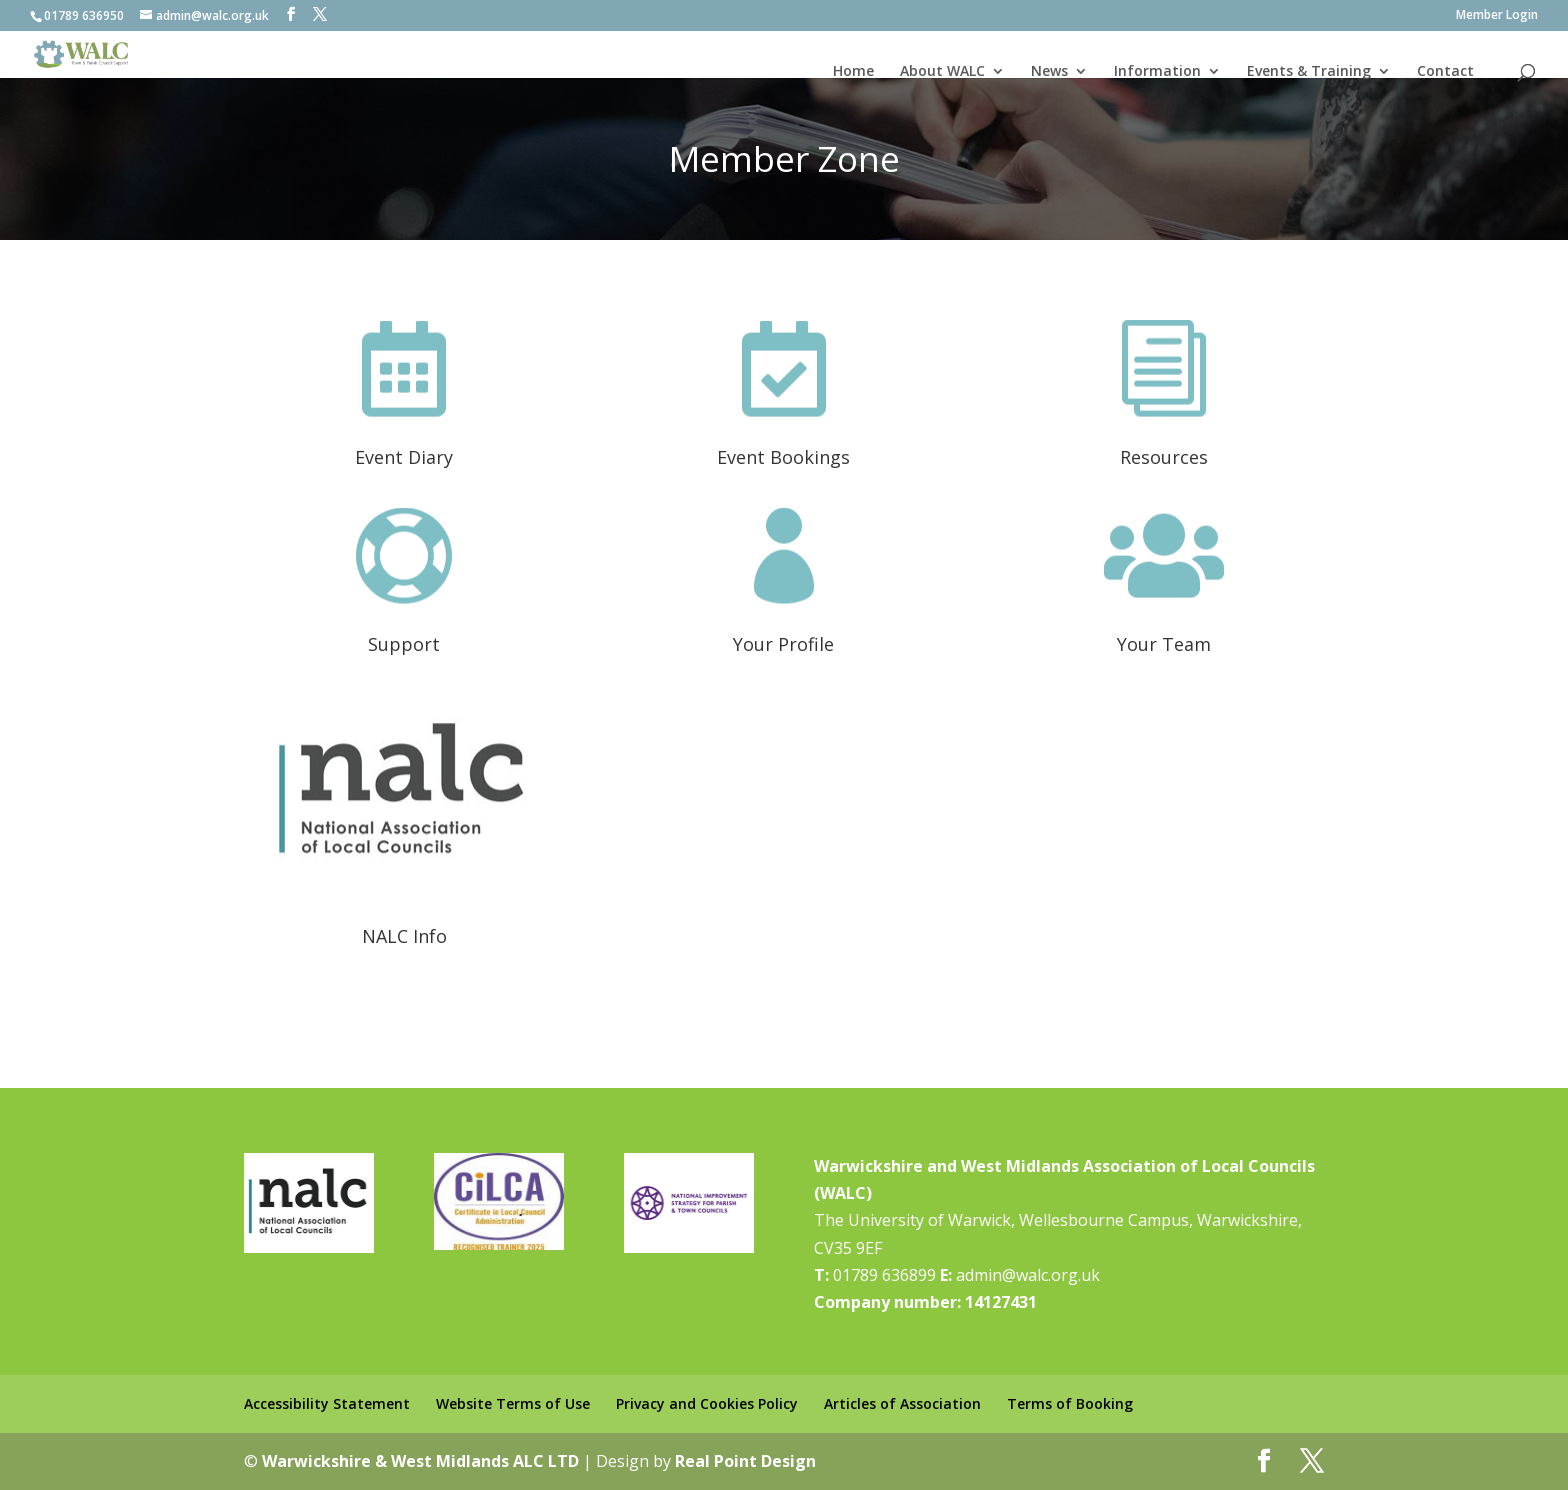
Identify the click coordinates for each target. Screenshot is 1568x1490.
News (1049, 71)
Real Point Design (745, 1461)
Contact (1445, 71)
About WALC (942, 71)
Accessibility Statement (327, 1403)
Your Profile (783, 644)
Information (1157, 71)
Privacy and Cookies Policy (707, 1403)
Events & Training (1309, 71)
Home (853, 71)
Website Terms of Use (513, 1403)
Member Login (1497, 16)
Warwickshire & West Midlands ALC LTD (420, 1461)
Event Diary (404, 457)
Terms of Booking (1070, 1403)
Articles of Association (902, 1403)
